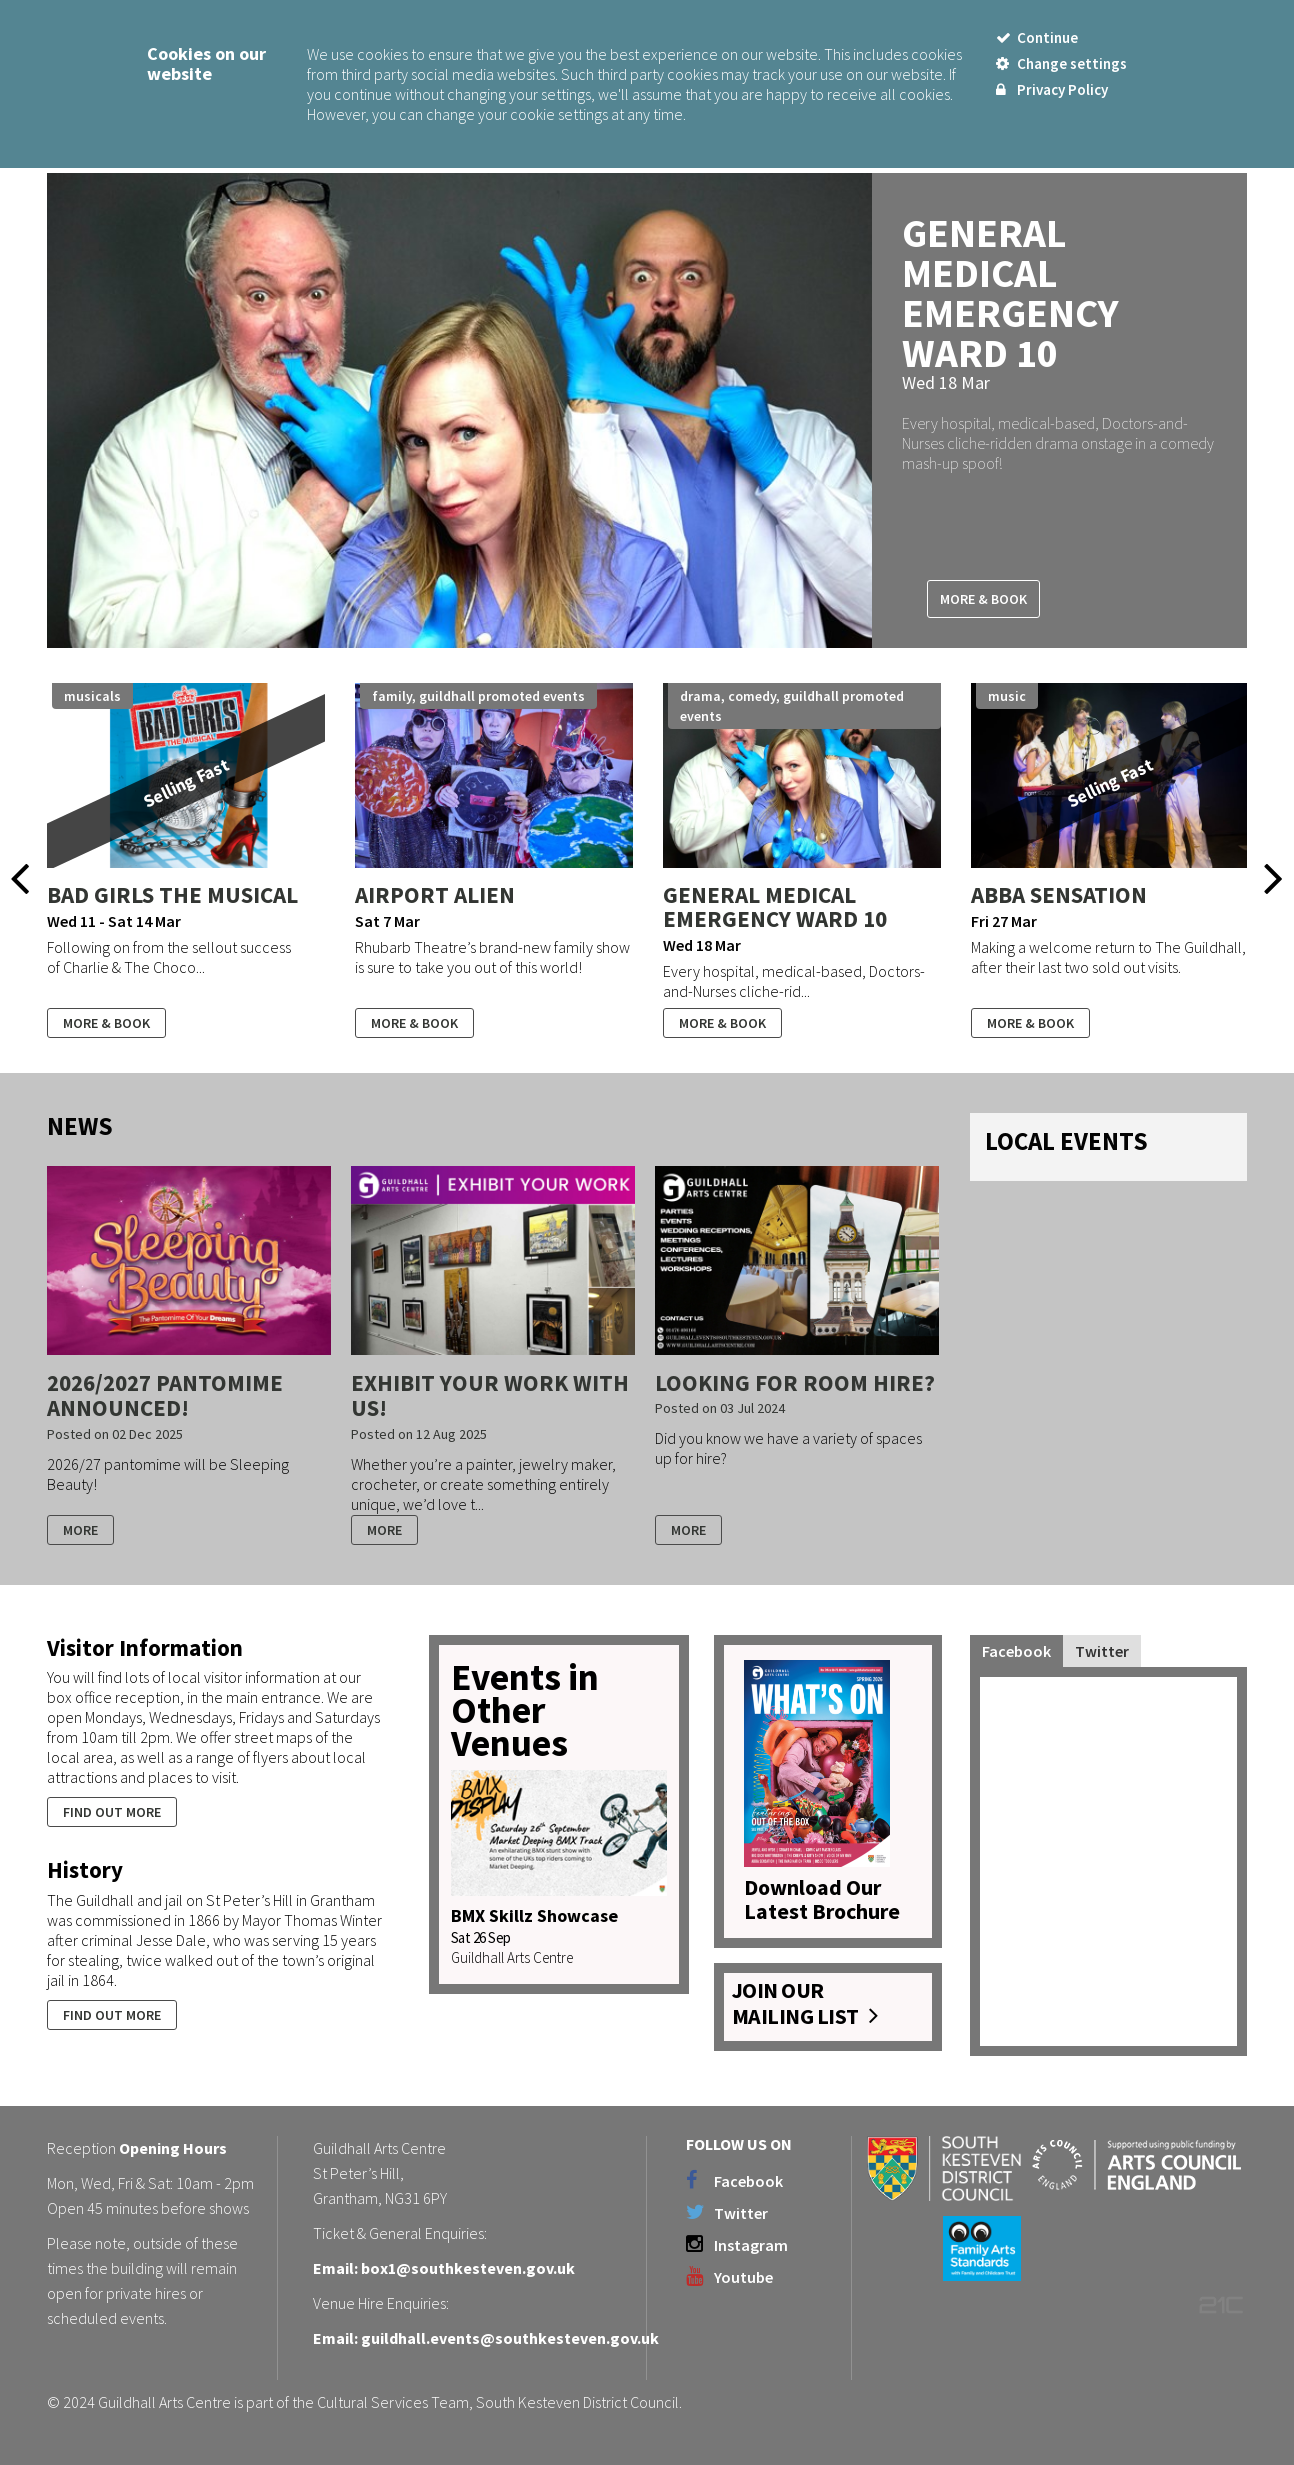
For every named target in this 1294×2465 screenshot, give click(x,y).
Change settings (1061, 63)
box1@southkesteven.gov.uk (468, 2268)
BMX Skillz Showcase (534, 1915)
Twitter (1102, 1651)
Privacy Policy (1052, 89)
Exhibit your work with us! (490, 1395)
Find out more (112, 1812)
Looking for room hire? (795, 1382)
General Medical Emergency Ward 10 (1010, 293)
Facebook (1016, 1651)
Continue (1037, 37)
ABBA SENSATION (1059, 894)
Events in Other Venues (525, 1710)
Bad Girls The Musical (172, 894)
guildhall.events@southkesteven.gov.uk (510, 2338)
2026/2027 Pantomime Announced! (165, 1395)
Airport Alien (435, 894)
